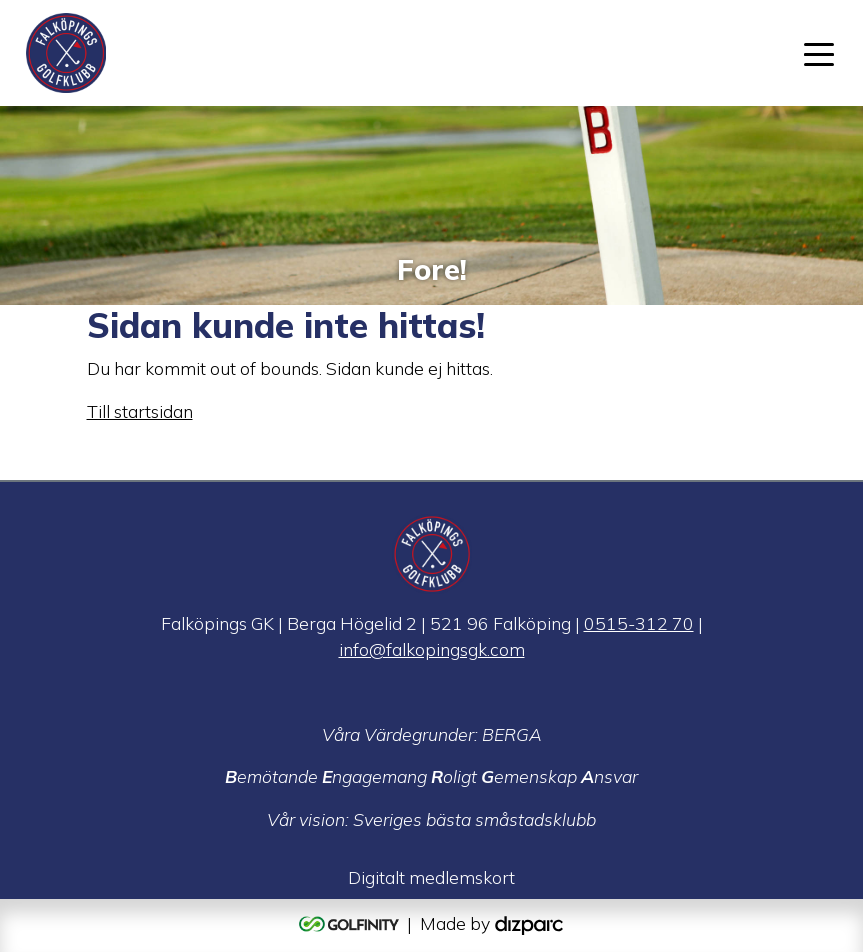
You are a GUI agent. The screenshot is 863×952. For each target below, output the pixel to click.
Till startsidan (140, 411)
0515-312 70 (639, 623)
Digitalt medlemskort (431, 877)
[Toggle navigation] (819, 53)
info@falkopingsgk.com (432, 649)
